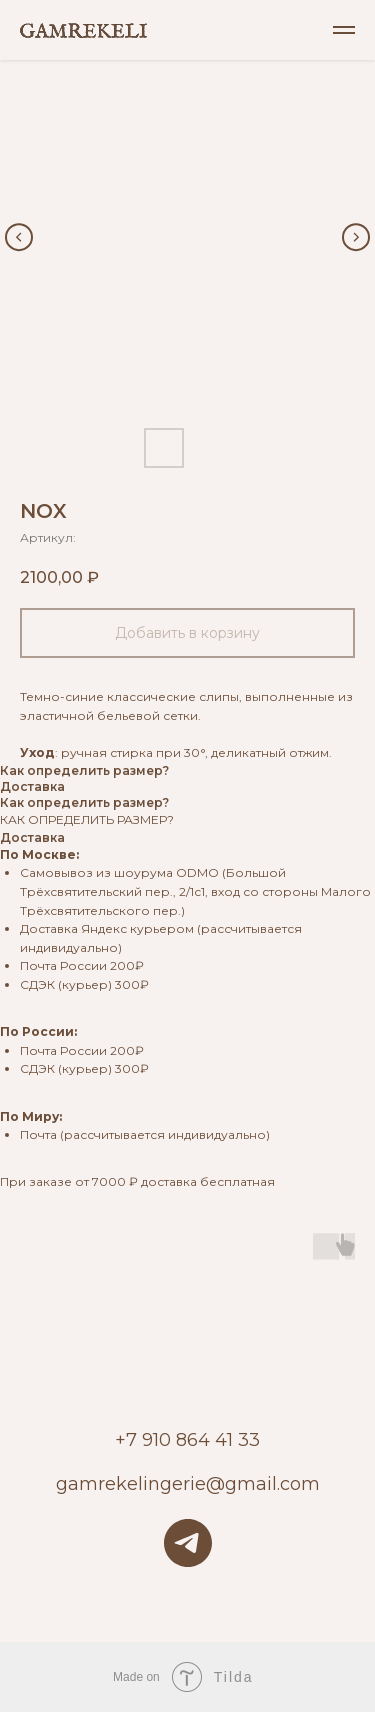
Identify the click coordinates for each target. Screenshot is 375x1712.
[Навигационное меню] (344, 30)
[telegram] (188, 1543)
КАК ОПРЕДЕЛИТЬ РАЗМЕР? (87, 819)
